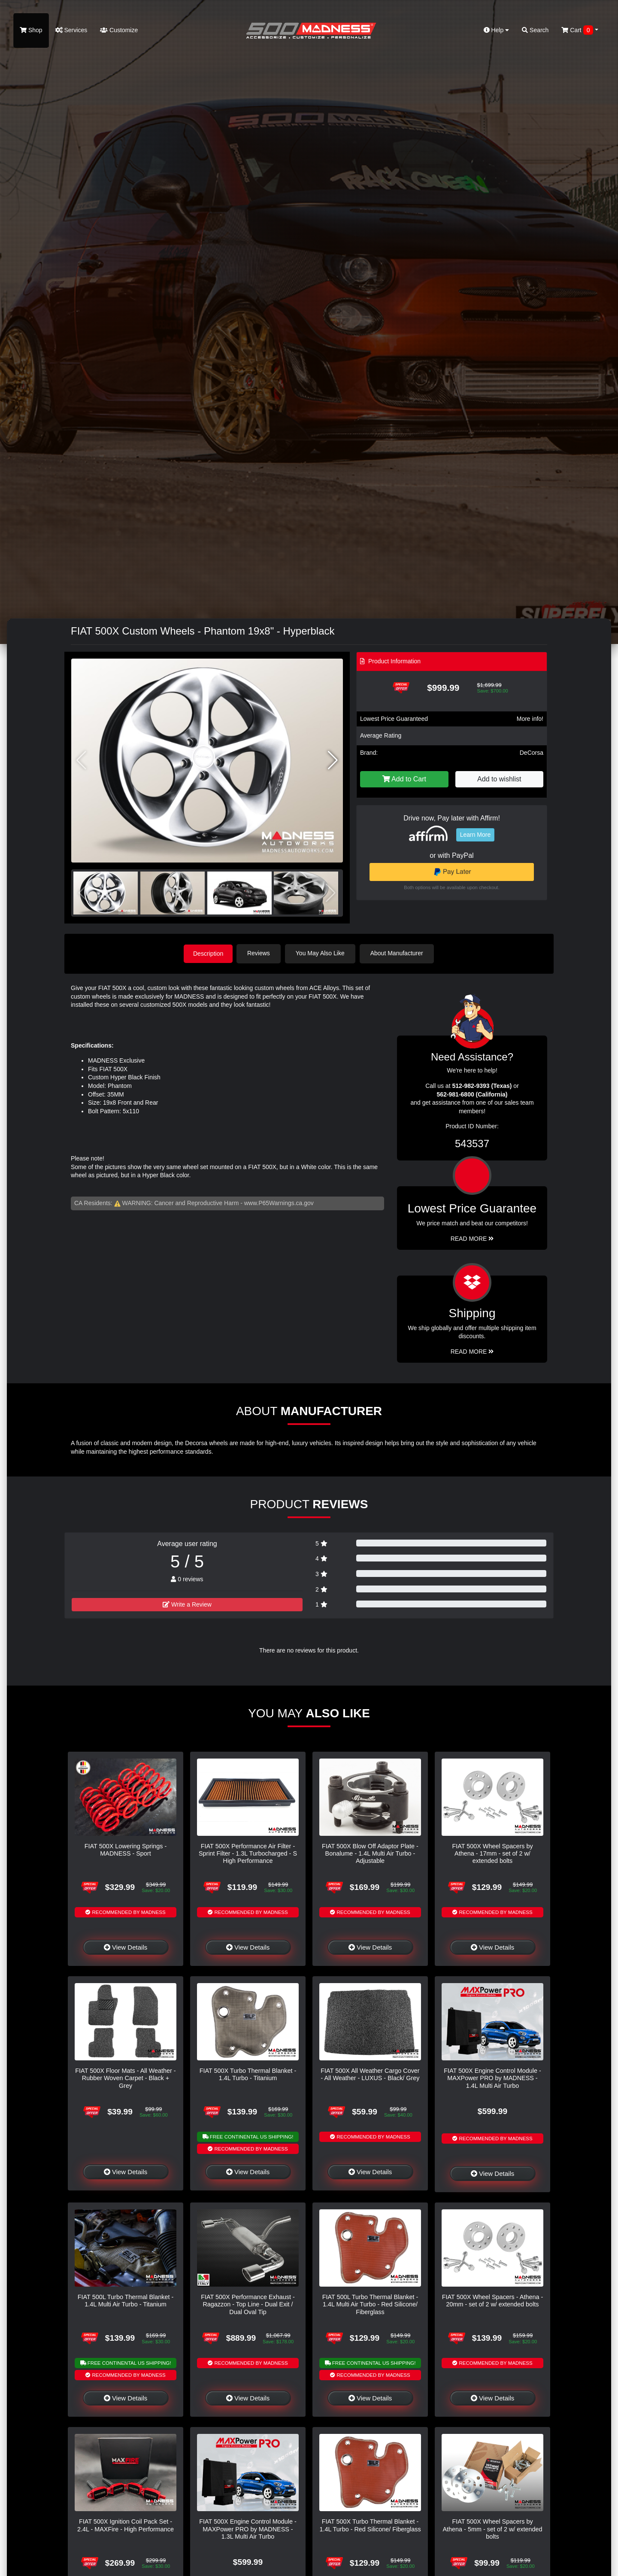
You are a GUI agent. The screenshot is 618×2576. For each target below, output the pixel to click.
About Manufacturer (398, 953)
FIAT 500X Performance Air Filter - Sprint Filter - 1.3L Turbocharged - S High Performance (248, 1853)
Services (71, 30)
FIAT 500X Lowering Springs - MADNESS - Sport (126, 1849)
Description (208, 953)
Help (496, 30)
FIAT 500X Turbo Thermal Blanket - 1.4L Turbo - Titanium (248, 2074)
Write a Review (187, 1603)
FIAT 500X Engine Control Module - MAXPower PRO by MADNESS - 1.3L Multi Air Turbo (248, 2529)
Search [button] (535, 30)
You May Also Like (321, 953)
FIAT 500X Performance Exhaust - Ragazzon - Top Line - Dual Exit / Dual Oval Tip (248, 2304)
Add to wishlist (499, 779)
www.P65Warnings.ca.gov (279, 1202)
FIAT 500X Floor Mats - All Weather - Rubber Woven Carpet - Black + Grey (125, 2078)
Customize (119, 30)
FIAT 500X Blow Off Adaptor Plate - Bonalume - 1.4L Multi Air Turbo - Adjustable (370, 1853)
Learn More (475, 834)
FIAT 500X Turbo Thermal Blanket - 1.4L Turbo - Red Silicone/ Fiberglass (370, 2525)
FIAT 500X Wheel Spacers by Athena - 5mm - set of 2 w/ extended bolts (492, 2529)
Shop (31, 30)
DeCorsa (531, 752)
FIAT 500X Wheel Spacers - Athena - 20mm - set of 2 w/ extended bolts (492, 2300)
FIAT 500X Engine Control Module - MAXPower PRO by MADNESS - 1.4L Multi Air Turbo (492, 2078)
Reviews (260, 953)
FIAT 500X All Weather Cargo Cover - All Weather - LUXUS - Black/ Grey (370, 2074)
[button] (333, 760)
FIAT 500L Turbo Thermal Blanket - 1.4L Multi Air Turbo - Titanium (125, 2300)
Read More (472, 1237)
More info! (530, 718)
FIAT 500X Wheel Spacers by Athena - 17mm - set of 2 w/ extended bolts (492, 1853)
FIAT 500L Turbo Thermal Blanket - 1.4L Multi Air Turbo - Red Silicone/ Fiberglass (370, 2304)
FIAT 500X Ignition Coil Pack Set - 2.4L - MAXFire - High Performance (125, 2525)
